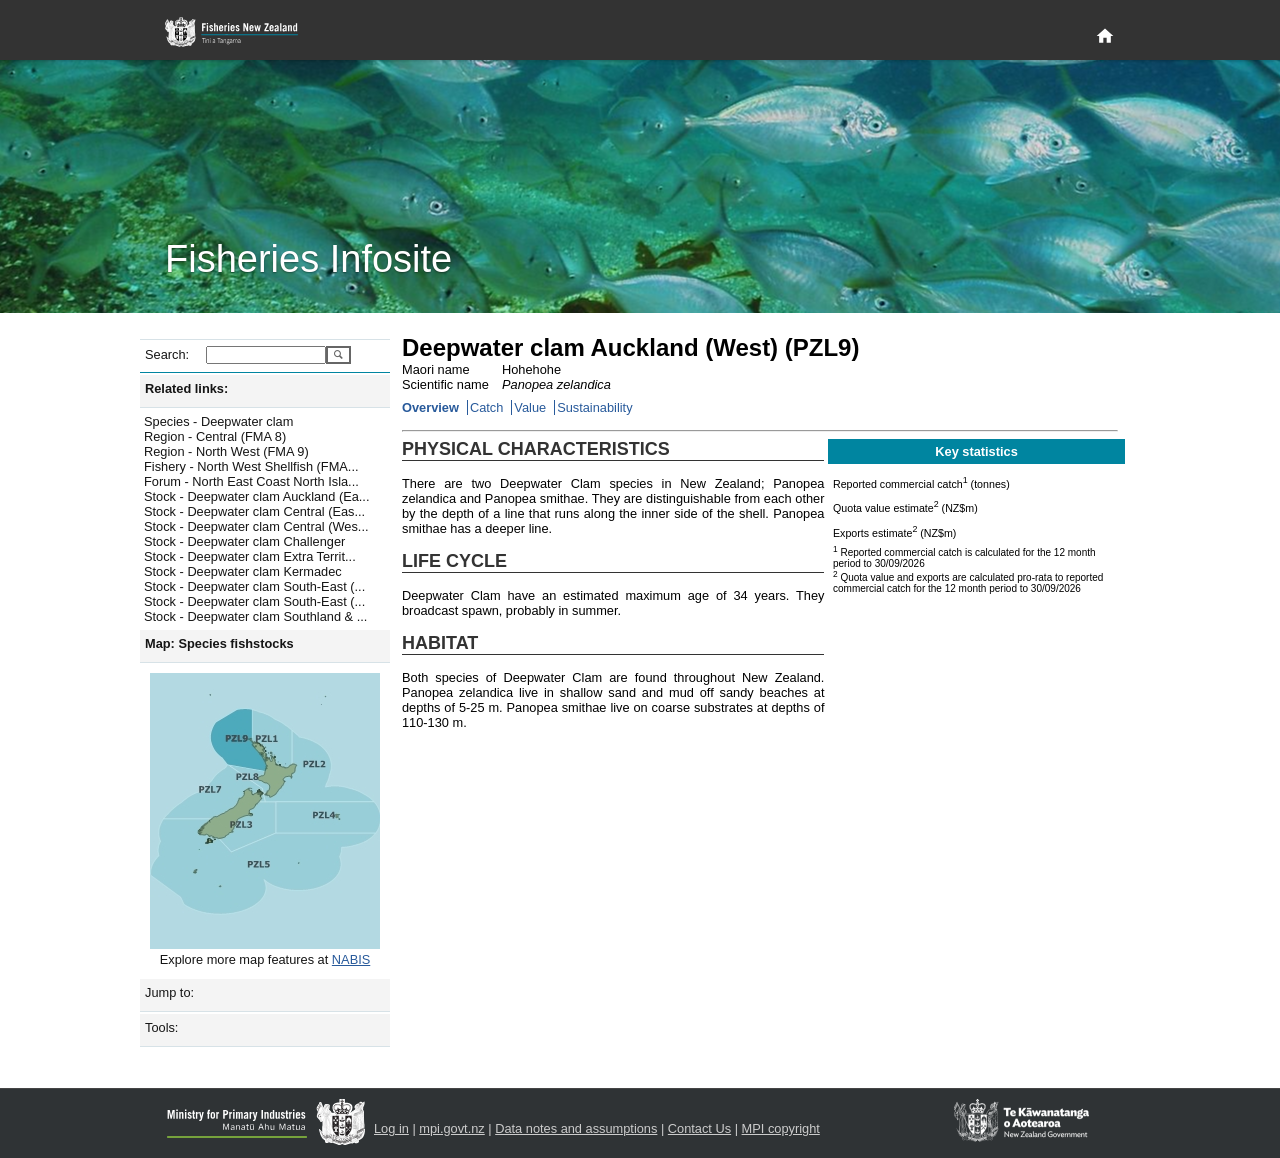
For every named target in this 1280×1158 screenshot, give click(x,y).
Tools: (161, 1027)
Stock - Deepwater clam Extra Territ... (250, 556)
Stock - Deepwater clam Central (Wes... (256, 526)
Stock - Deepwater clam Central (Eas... (254, 511)
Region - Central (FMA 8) (215, 436)
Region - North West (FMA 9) (226, 451)
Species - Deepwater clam (218, 421)
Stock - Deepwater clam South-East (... (254, 586)
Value (530, 407)
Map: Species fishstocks (219, 643)
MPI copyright (781, 1128)
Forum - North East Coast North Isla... (251, 481)
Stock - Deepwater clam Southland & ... (255, 616)
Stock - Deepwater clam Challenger (244, 541)
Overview (430, 407)
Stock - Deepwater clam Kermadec (243, 571)
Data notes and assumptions (576, 1128)
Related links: (186, 388)
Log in (391, 1128)
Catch (486, 407)
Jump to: (169, 992)
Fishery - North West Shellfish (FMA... (251, 466)
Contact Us (699, 1128)
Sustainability (594, 407)
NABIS (351, 959)
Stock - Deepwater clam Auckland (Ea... (256, 496)
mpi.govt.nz (451, 1128)
